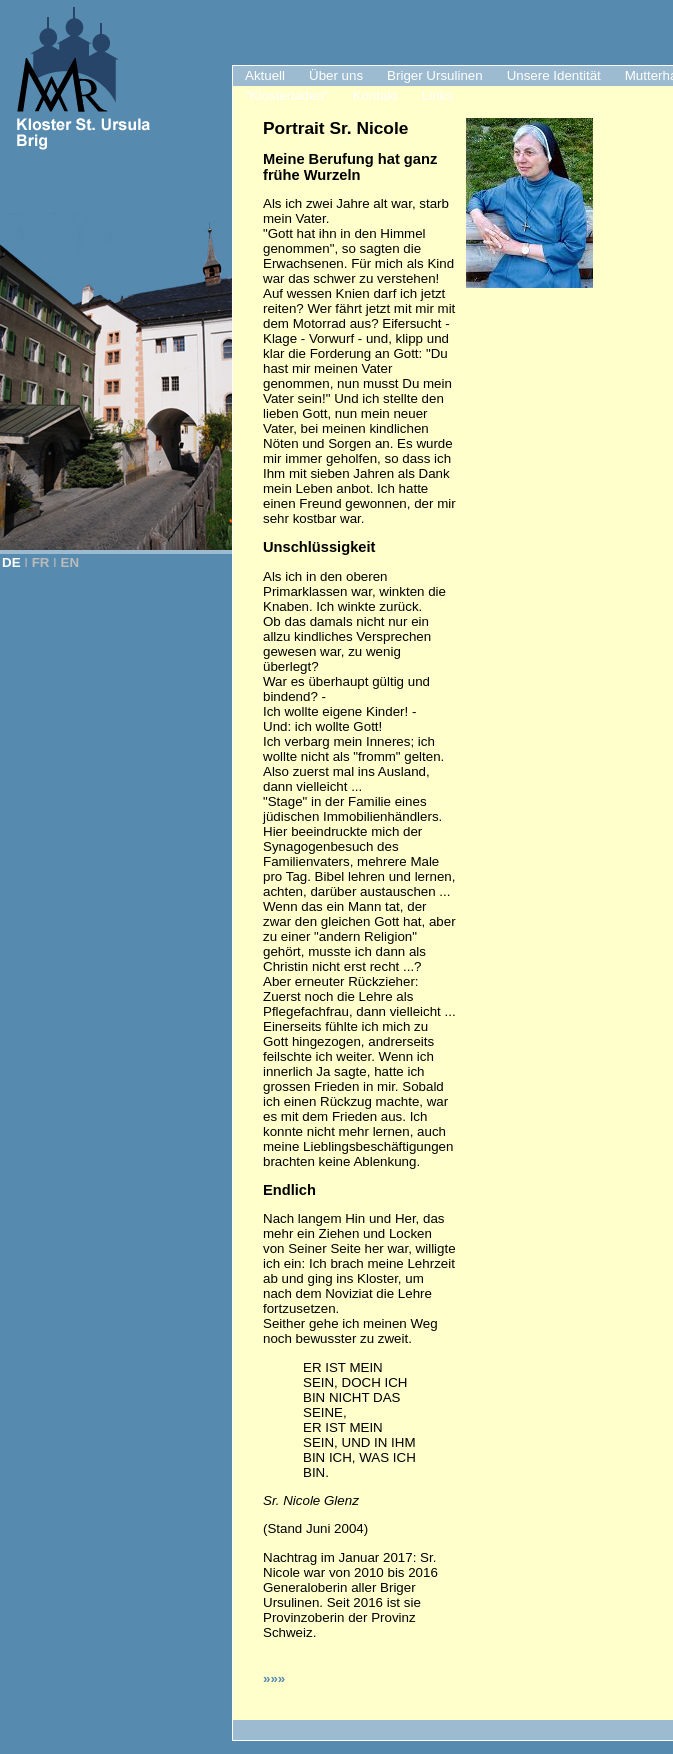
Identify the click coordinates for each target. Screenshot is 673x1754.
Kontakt (375, 95)
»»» (274, 1678)
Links (437, 95)
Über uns (336, 75)
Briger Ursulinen (435, 75)
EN (70, 562)
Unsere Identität (554, 75)
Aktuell (265, 75)
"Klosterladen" (287, 95)
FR (41, 562)
